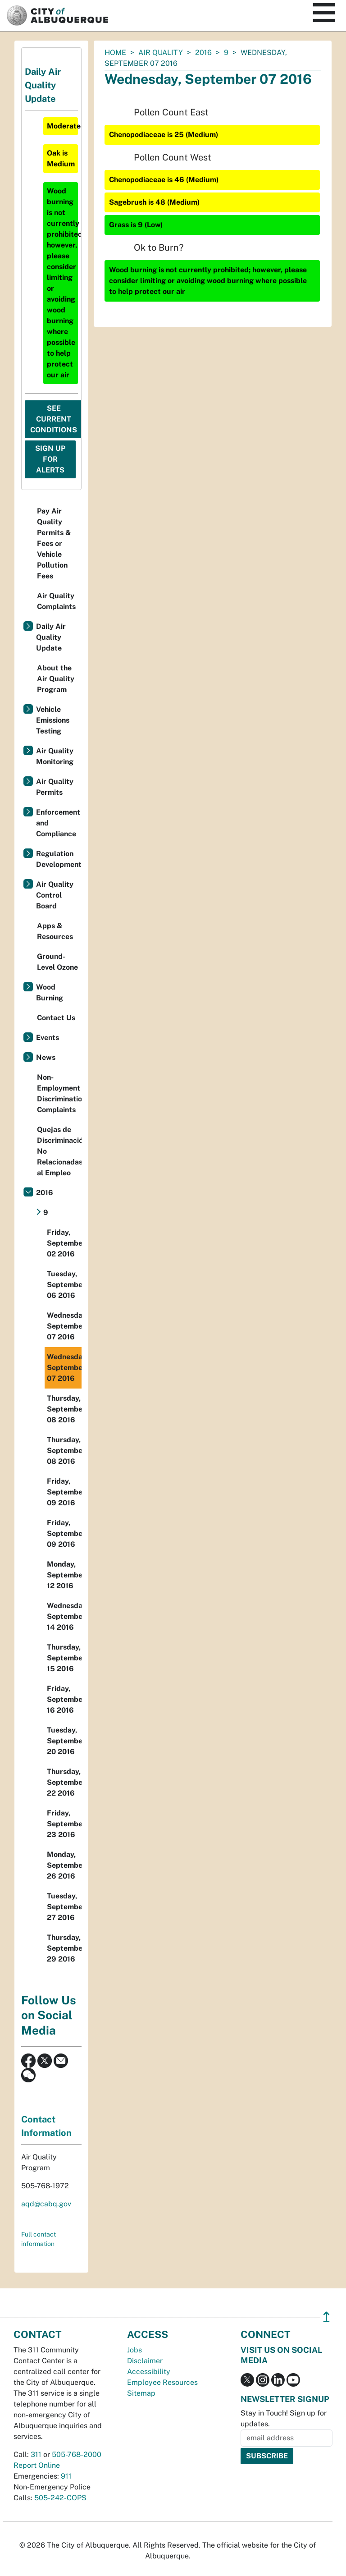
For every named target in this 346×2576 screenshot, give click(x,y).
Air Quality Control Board (54, 895)
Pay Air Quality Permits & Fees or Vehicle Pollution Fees (54, 543)
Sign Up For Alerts (50, 459)
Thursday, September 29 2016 (64, 1948)
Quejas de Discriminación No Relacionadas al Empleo (59, 1151)
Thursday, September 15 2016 (64, 1658)
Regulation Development (59, 859)
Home (115, 52)
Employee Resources (162, 2382)
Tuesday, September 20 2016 (64, 1741)
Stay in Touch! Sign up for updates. (284, 2418)
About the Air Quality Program (55, 679)
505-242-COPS (60, 2497)
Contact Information (46, 2126)
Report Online (37, 2465)
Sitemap (141, 2393)
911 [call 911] (66, 2476)
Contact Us (56, 1017)
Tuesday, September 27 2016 (64, 1907)
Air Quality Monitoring (54, 756)
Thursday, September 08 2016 (64, 1409)
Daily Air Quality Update (51, 637)
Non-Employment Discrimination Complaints (59, 1093)
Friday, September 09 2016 (64, 1492)
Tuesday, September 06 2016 (64, 1285)
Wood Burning (49, 992)
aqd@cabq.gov (46, 2204)
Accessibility (148, 2371)
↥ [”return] (326, 2317)
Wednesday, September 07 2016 (64, 1326)
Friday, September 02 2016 (64, 1243)
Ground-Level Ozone (57, 962)
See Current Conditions (53, 419)
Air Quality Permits (54, 787)
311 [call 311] (36, 2454)
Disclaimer (145, 2360)
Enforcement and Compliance (58, 823)
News (45, 1057)
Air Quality (160, 52)
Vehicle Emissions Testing (52, 720)
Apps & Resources (55, 931)
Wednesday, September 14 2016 (64, 1616)
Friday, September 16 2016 (64, 1699)
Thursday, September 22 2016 (64, 1782)
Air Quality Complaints (56, 601)
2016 (203, 52)
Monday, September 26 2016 (64, 1865)
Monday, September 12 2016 (64, 1575)
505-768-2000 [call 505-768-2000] (76, 2454)
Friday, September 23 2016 (64, 1824)
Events (47, 1037)
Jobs (134, 2350)
